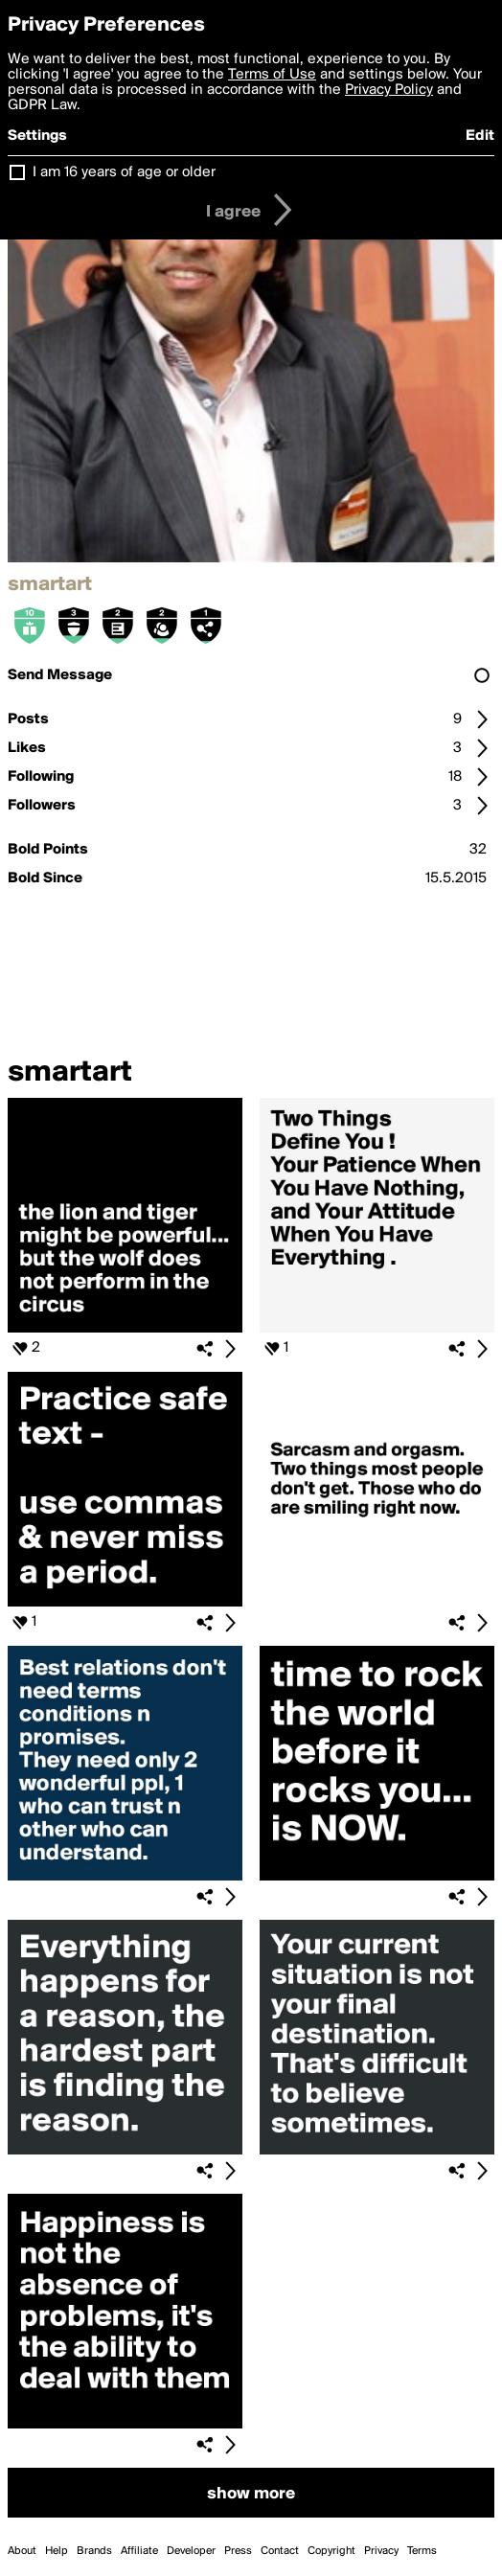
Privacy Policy (389, 90)
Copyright (331, 2551)
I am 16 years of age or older (124, 172)
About (22, 2551)
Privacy (381, 2551)
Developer (191, 2551)
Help (56, 2551)
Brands (94, 2551)
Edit (480, 136)
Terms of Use (272, 74)
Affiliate (139, 2551)
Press (238, 2551)
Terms (422, 2551)
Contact (280, 2551)
